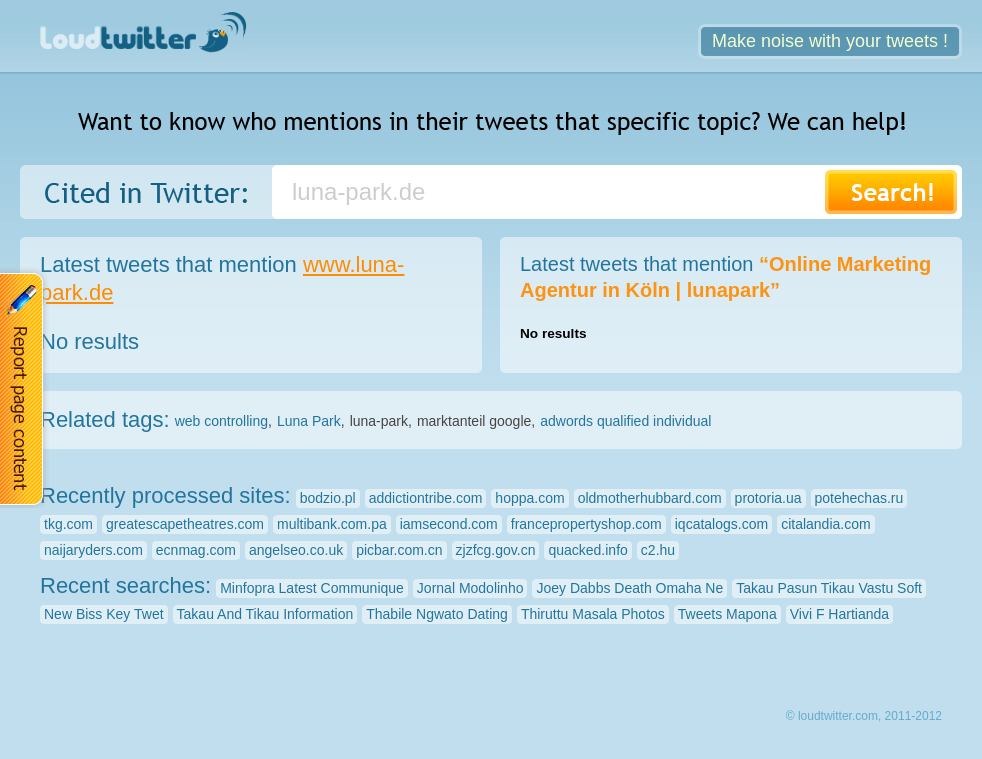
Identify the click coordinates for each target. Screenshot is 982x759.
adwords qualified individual (625, 421)
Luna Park (309, 421)
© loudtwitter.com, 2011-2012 (864, 716)
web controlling (221, 421)
